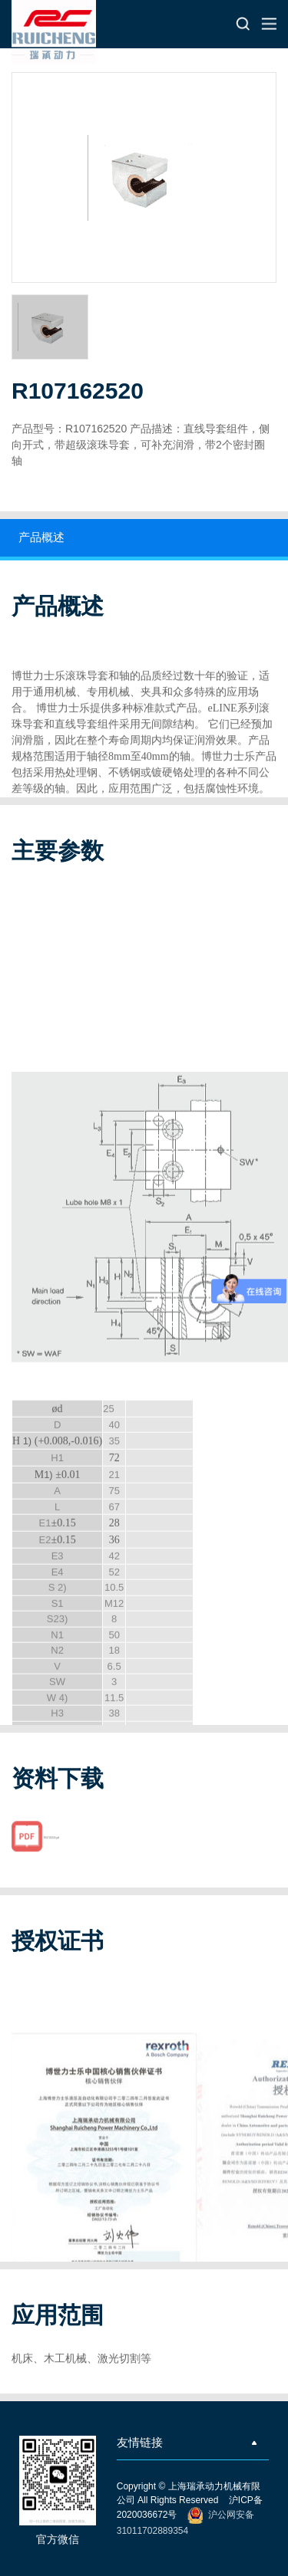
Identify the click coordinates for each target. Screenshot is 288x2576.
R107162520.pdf (51, 1850)
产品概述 (41, 537)
